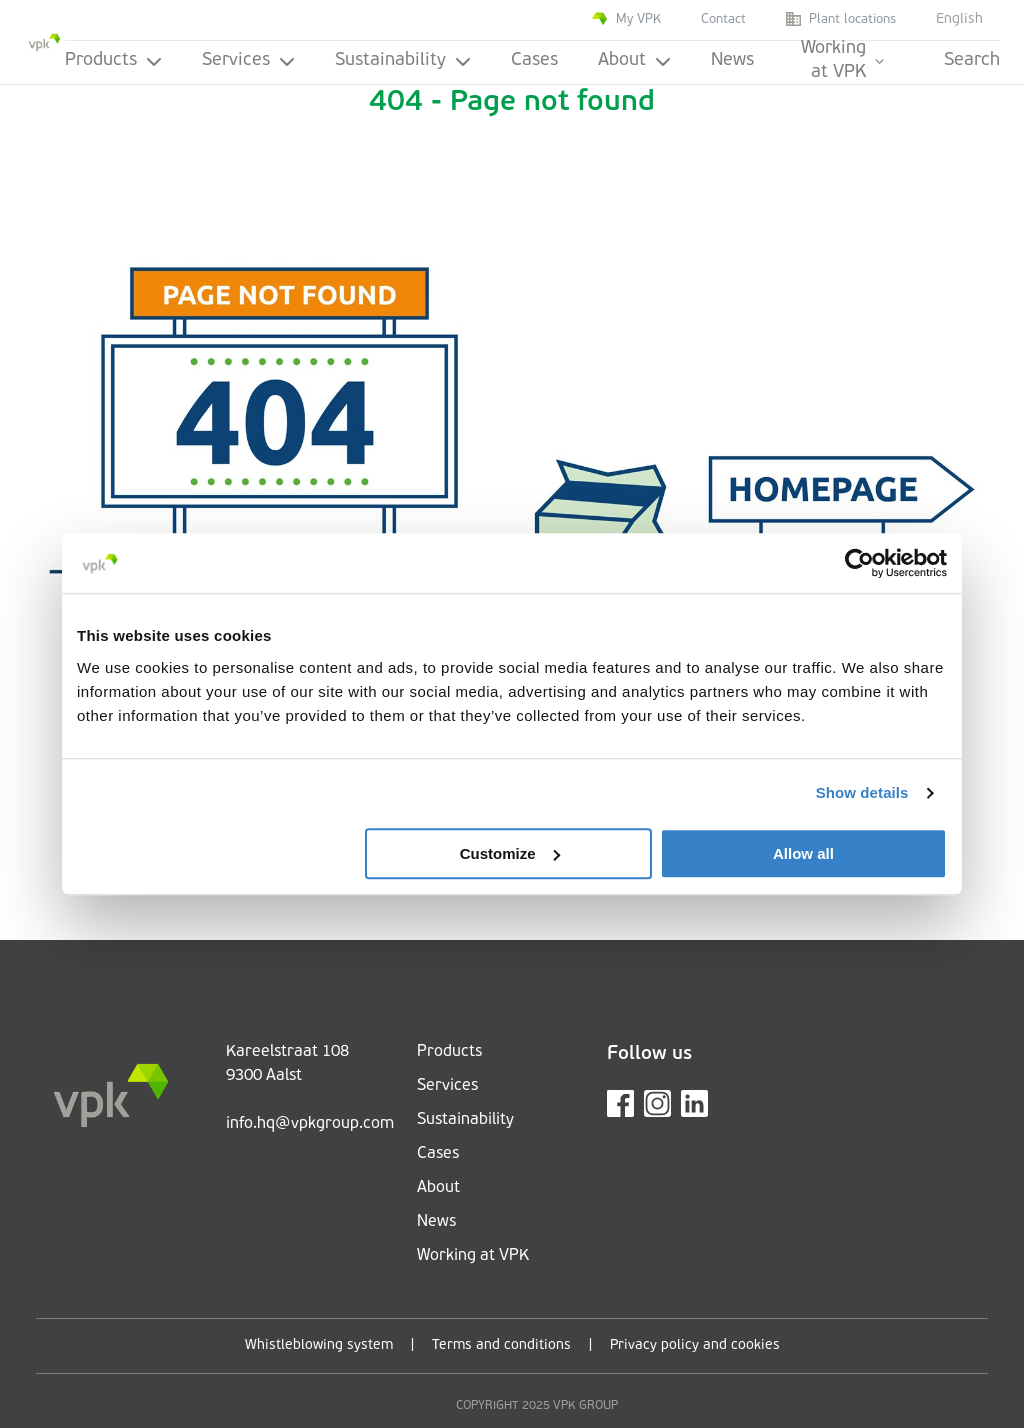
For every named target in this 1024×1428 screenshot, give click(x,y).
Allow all (803, 853)
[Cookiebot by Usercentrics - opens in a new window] (859, 563)
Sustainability (403, 60)
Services (248, 60)
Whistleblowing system (319, 1345)
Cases (534, 60)
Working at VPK (842, 62)
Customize (510, 853)
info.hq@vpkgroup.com (310, 1124)
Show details (862, 792)
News (732, 60)
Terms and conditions (501, 1345)
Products (113, 60)
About (634, 60)
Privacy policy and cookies (695, 1345)
